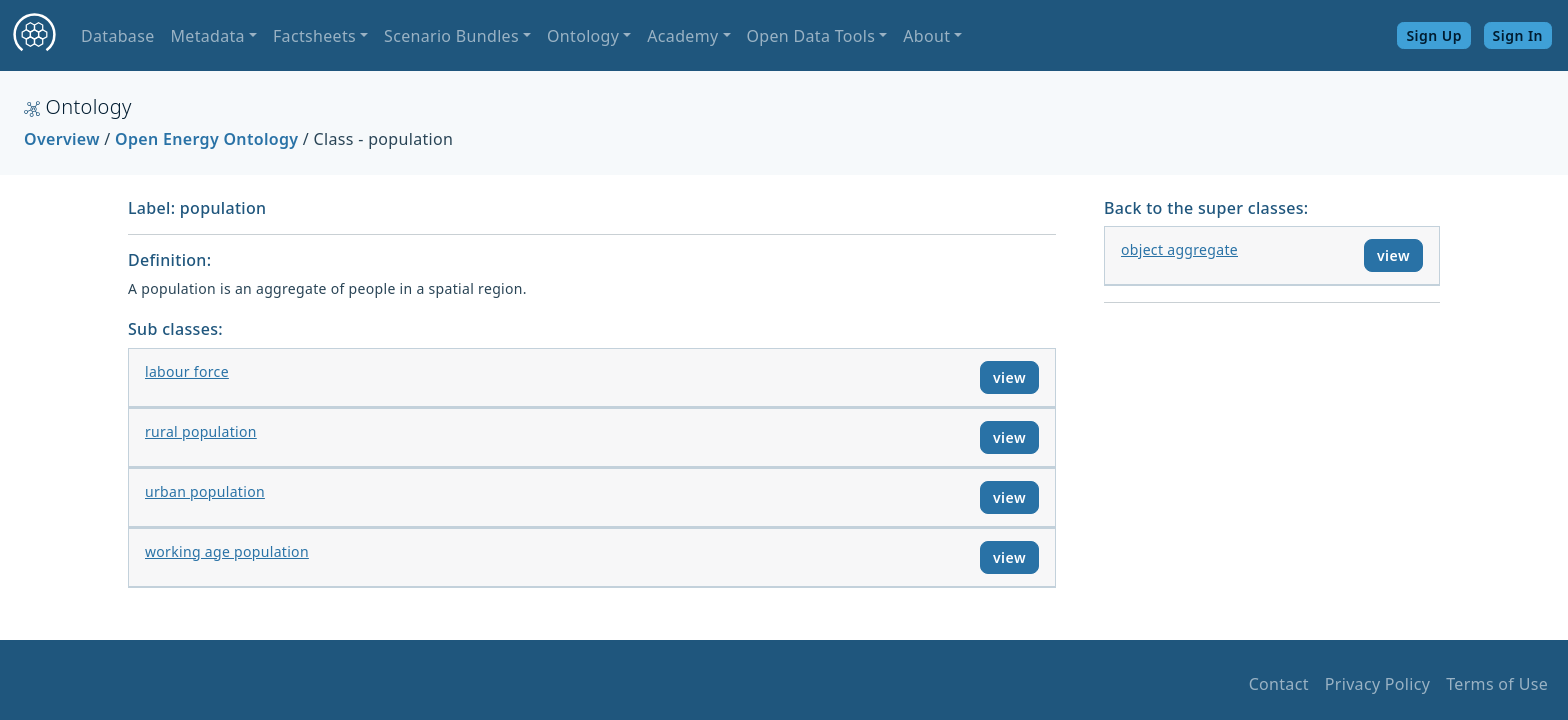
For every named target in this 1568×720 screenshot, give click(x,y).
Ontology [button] (583, 36)
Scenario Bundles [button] (451, 36)
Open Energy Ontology (206, 139)
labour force (187, 371)
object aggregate (1179, 249)
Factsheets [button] (314, 36)
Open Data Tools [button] (811, 36)
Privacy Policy (1377, 684)
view (1009, 377)
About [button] (926, 36)
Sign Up (1434, 35)
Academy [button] (682, 36)
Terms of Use (1497, 684)
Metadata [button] (207, 36)
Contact (1279, 684)
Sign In (1518, 35)
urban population (205, 491)
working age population (227, 551)
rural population (201, 431)
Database (117, 36)
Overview (62, 139)
